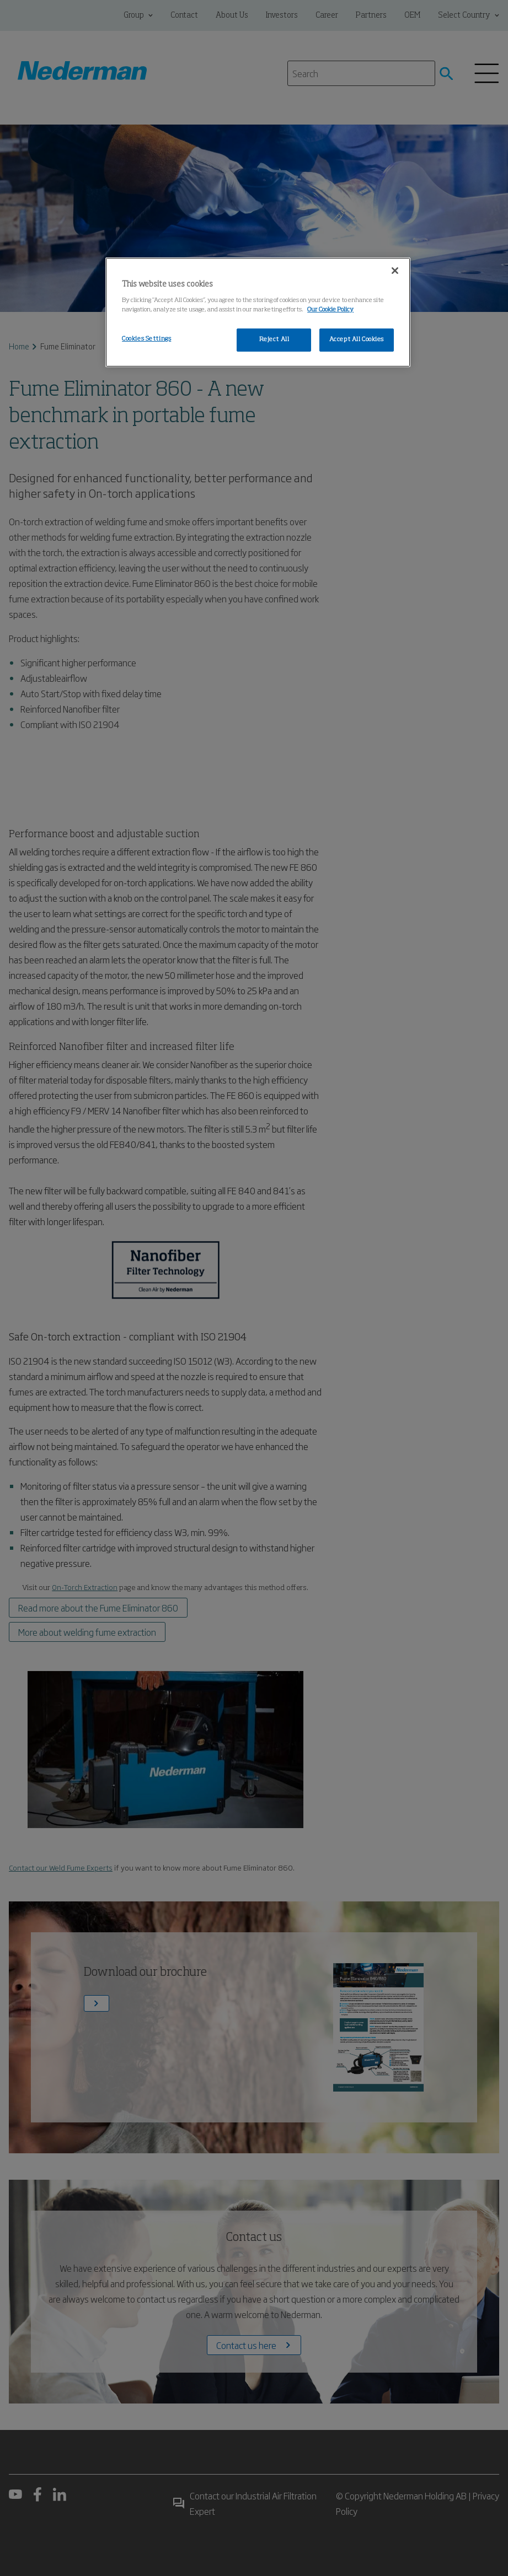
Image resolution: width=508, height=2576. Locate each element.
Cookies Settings (146, 339)
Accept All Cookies (356, 339)
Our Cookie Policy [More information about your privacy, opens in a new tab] (330, 309)
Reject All (274, 339)
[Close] (395, 270)
